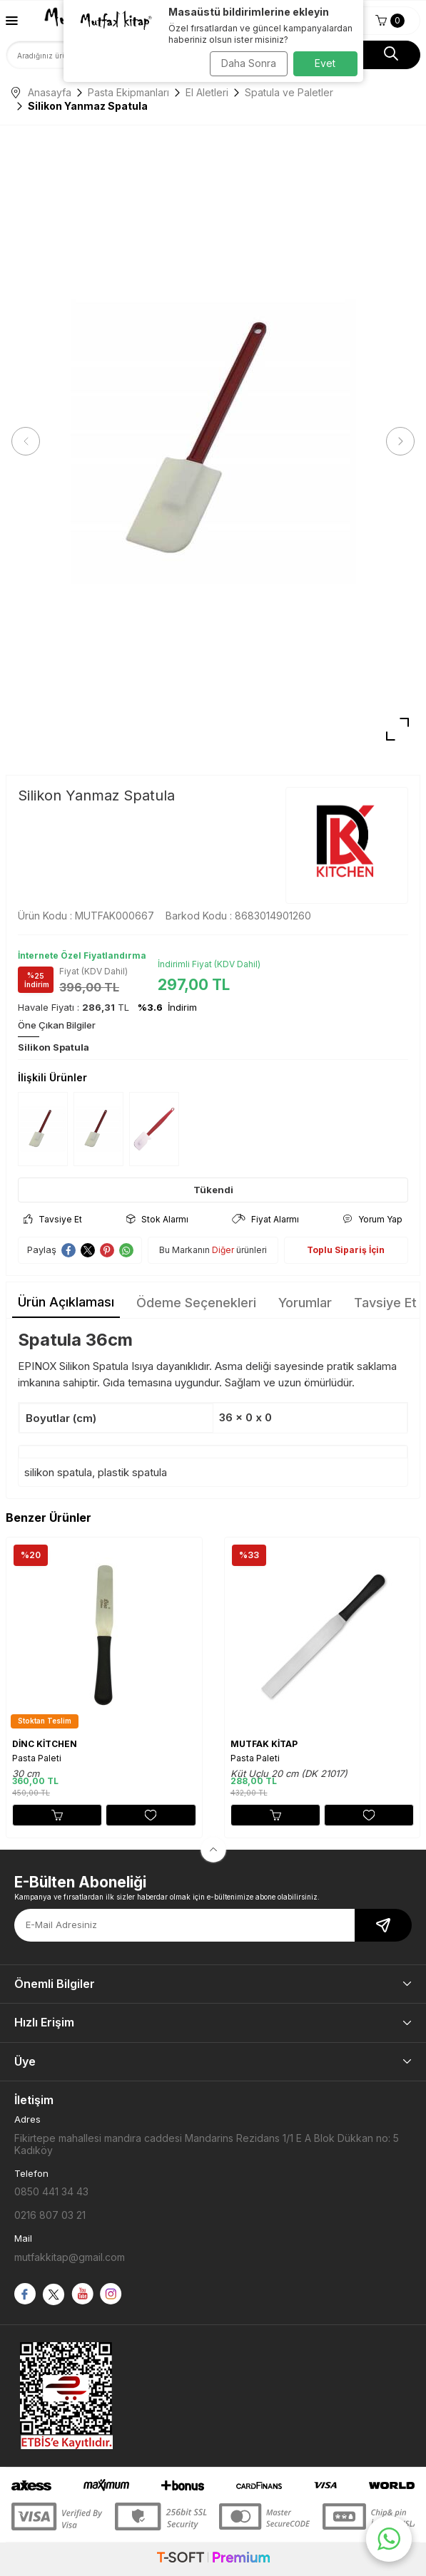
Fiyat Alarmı (265, 1219)
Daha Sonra (248, 63)
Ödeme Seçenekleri (196, 1302)
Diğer (223, 1250)
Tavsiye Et (53, 1219)
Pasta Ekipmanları (128, 92)
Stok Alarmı (157, 1219)
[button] (25, 441)
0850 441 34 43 (51, 2191)
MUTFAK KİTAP (264, 1743)
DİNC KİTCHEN (44, 1743)
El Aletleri (207, 92)
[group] (213, 442)
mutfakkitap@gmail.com (69, 2257)
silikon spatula (58, 1472)
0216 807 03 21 (50, 2215)
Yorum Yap (372, 1219)
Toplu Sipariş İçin (346, 1250)
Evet (325, 63)
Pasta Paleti (36, 1758)
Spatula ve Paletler (289, 92)
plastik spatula (132, 1472)
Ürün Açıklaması (66, 1301)
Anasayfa (41, 92)
